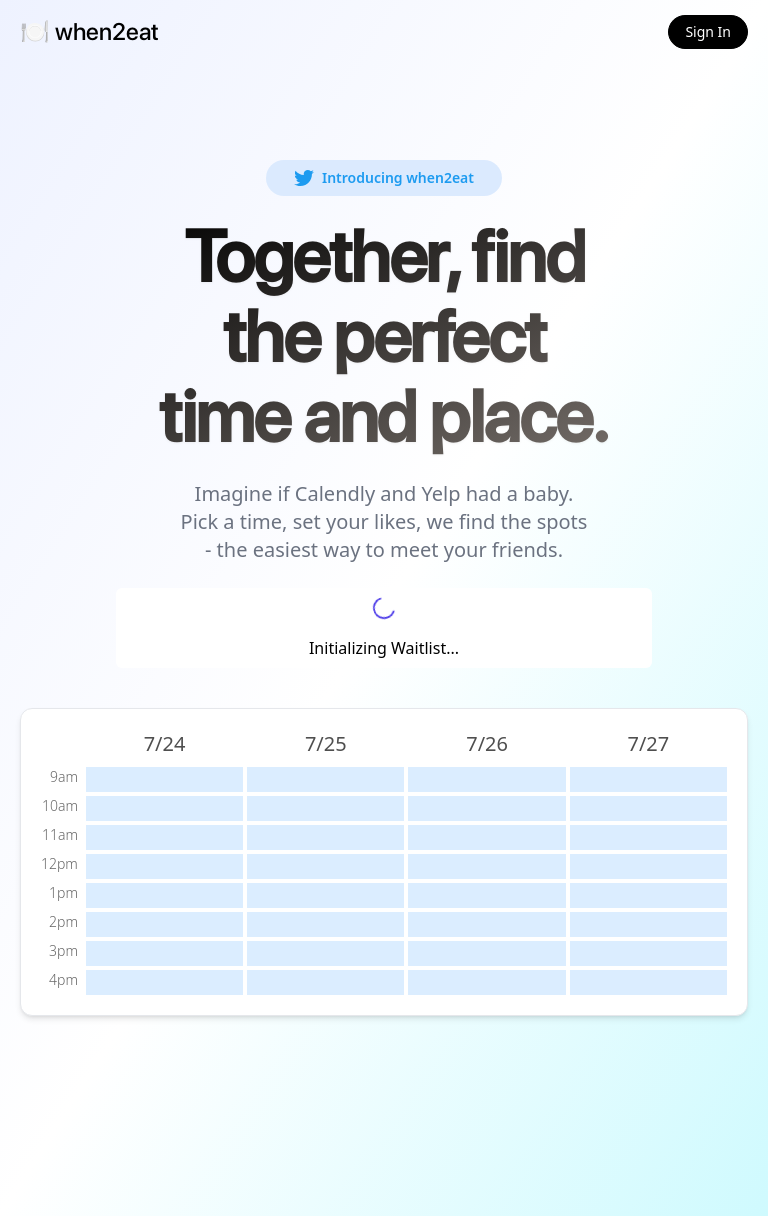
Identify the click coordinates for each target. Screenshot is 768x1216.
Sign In (708, 31)
